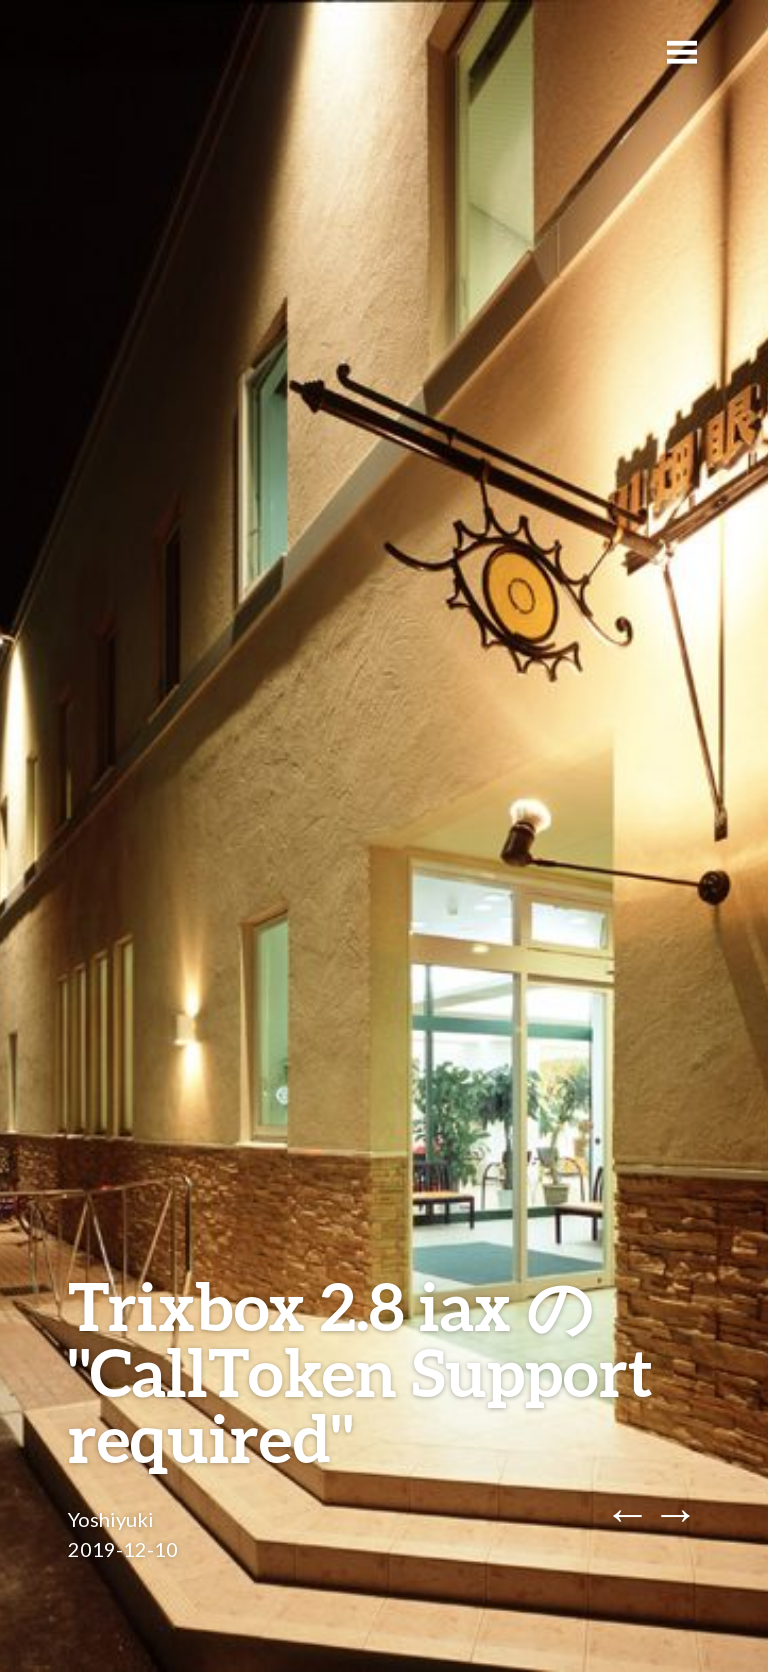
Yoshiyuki (111, 1519)
